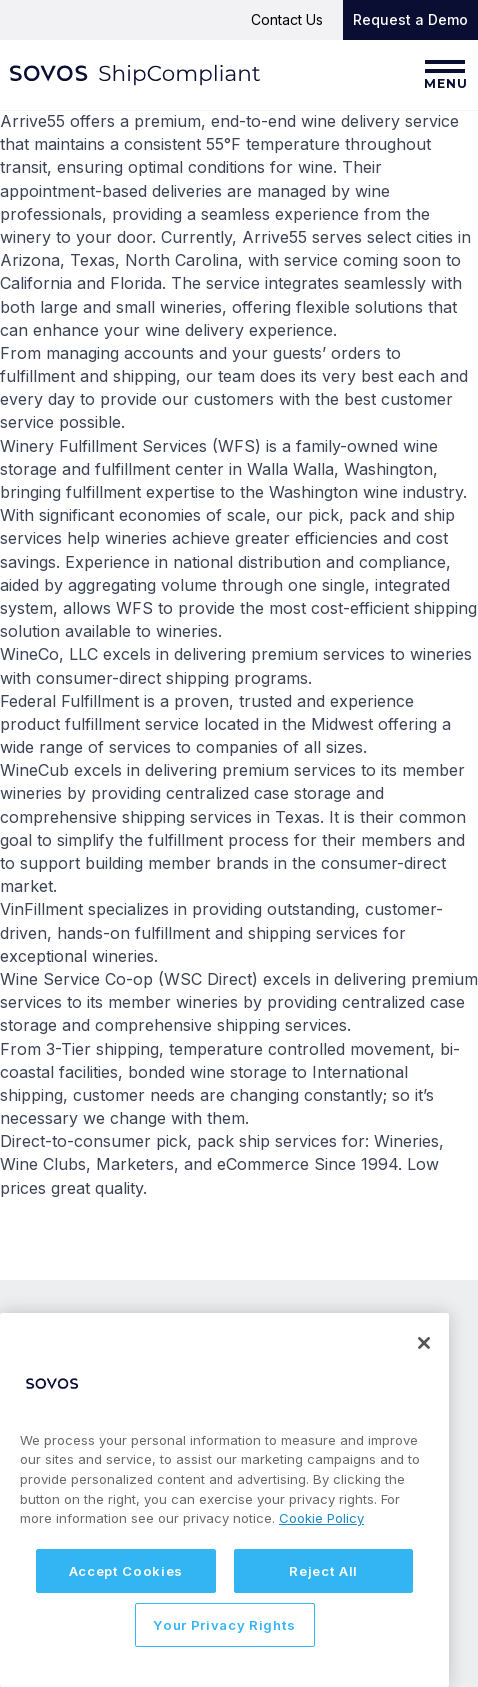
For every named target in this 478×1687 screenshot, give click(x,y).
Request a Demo (410, 19)
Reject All (323, 1571)
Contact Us (287, 19)
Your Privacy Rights (224, 1625)
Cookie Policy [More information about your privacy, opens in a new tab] (321, 1518)
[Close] (424, 1343)
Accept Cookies (126, 1571)
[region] (224, 1500)
